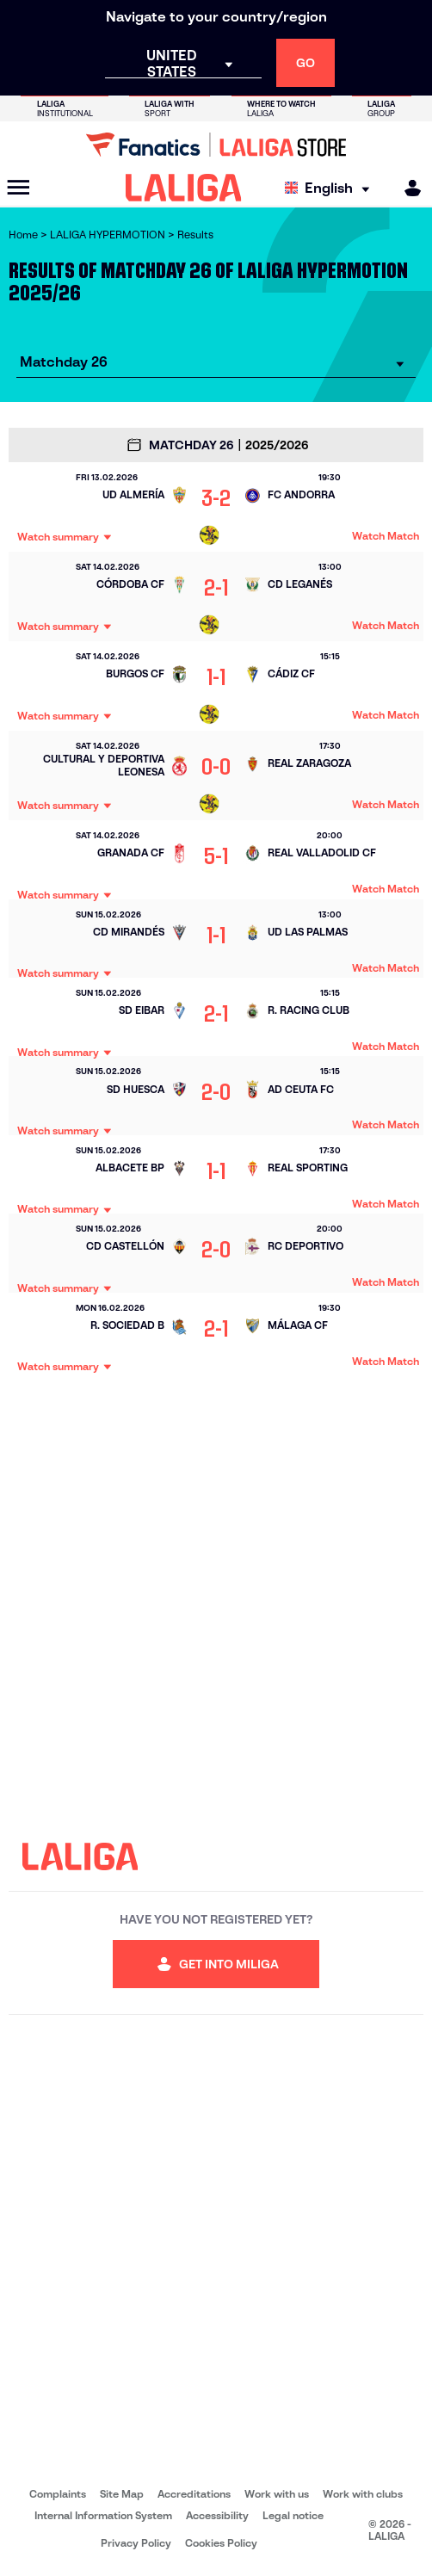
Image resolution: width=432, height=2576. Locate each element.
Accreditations (194, 2493)
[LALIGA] (184, 187)
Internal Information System (103, 2515)
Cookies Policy (221, 2542)
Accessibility (217, 2515)
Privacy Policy (136, 2542)
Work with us (276, 2493)
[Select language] (331, 188)
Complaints (57, 2493)
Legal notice (293, 2515)
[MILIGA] (407, 188)
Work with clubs (363, 2493)
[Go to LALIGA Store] (216, 145)
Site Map (122, 2493)
